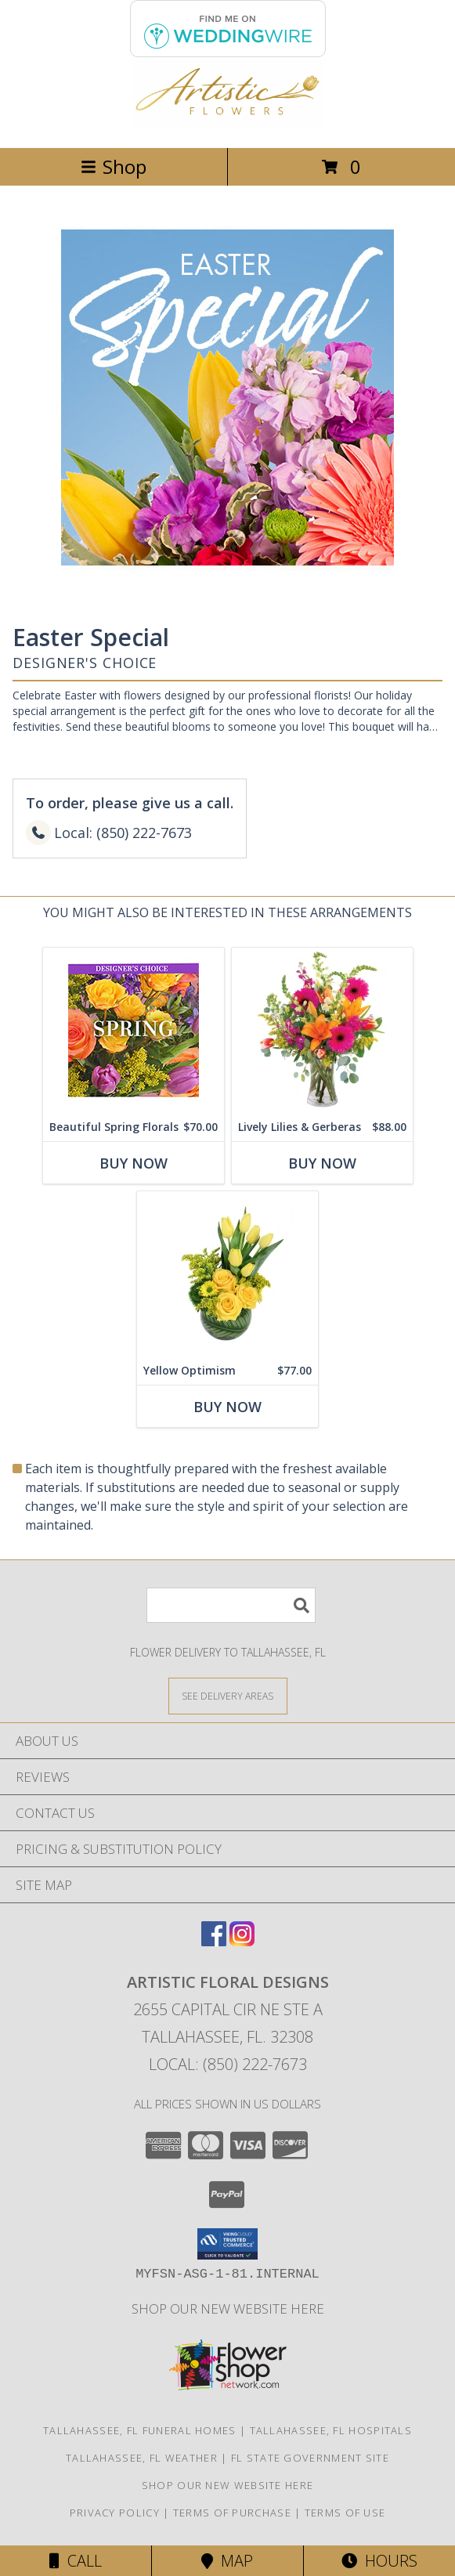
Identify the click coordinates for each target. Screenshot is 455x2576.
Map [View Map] (227, 2560)
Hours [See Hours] (379, 2560)
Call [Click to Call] (75, 2560)
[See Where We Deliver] (227, 1695)
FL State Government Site (310, 2458)
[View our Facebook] (213, 1941)
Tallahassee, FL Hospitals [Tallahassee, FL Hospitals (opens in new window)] (331, 2430)
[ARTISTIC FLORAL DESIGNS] (228, 124)
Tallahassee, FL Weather (142, 2458)
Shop (113, 166)
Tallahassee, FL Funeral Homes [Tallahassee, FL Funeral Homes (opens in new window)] (140, 2430)
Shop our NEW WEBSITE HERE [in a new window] (228, 2309)
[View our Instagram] (242, 1941)
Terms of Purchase (232, 2513)
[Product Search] (231, 1605)
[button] (227, 2244)
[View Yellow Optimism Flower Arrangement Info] (227, 1274)
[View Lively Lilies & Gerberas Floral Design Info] (322, 1030)
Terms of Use (345, 2513)
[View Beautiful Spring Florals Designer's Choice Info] (133, 1030)
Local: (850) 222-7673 (228, 2064)
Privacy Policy (115, 2513)
